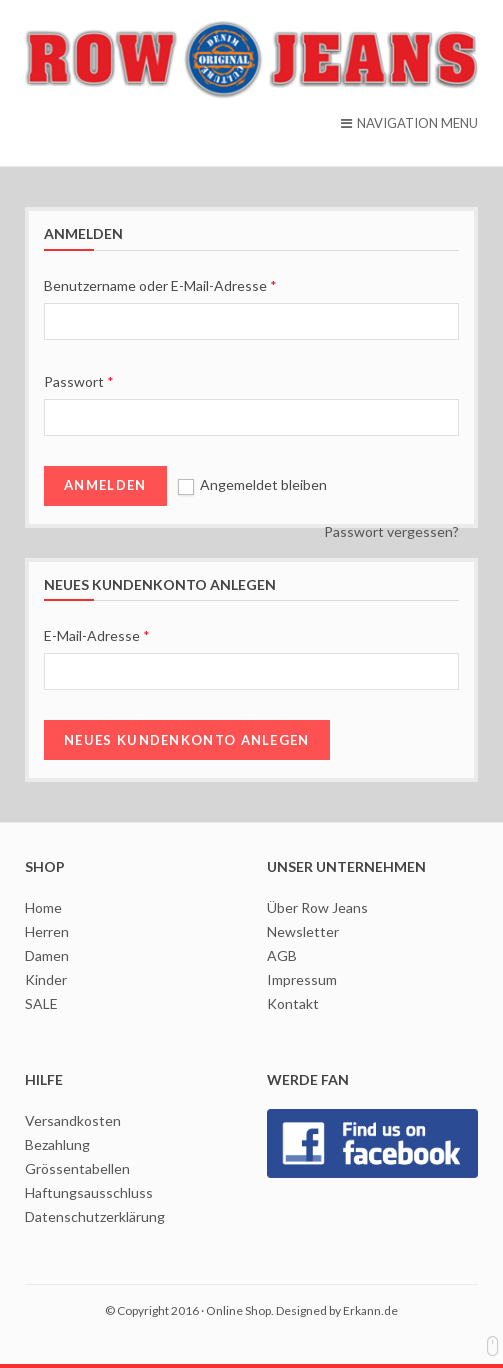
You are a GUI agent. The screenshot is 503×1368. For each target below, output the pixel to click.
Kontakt (293, 1003)
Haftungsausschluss (89, 1192)
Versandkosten (73, 1120)
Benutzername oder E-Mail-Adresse (160, 285)
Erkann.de (370, 1310)
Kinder (46, 979)
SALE (41, 1003)
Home (43, 907)
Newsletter (303, 931)
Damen (47, 955)
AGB (282, 955)
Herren (47, 931)
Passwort (79, 381)
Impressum (302, 979)
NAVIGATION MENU (409, 123)
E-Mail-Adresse (97, 635)
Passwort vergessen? (391, 531)
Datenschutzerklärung (95, 1216)
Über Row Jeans (317, 907)
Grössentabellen (77, 1168)
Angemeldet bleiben (252, 485)
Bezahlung (57, 1144)
